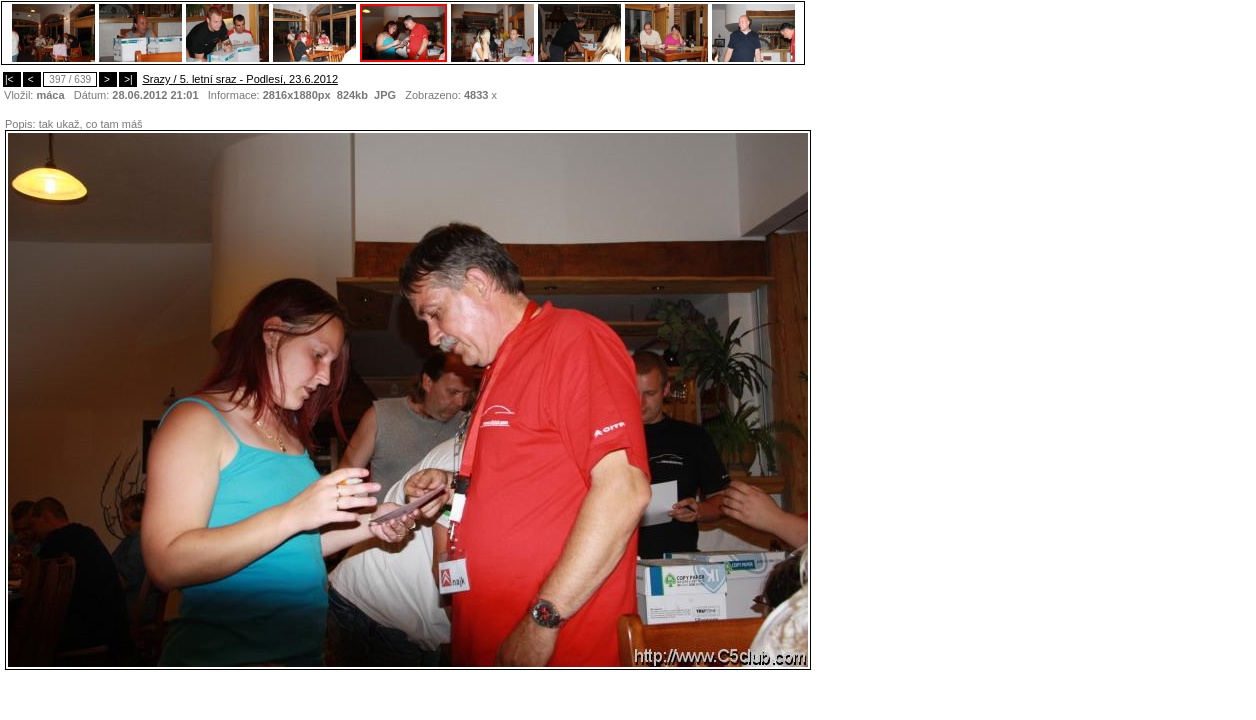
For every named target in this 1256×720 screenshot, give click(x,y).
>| (128, 79)
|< (12, 79)
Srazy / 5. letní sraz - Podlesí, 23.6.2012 (240, 79)
